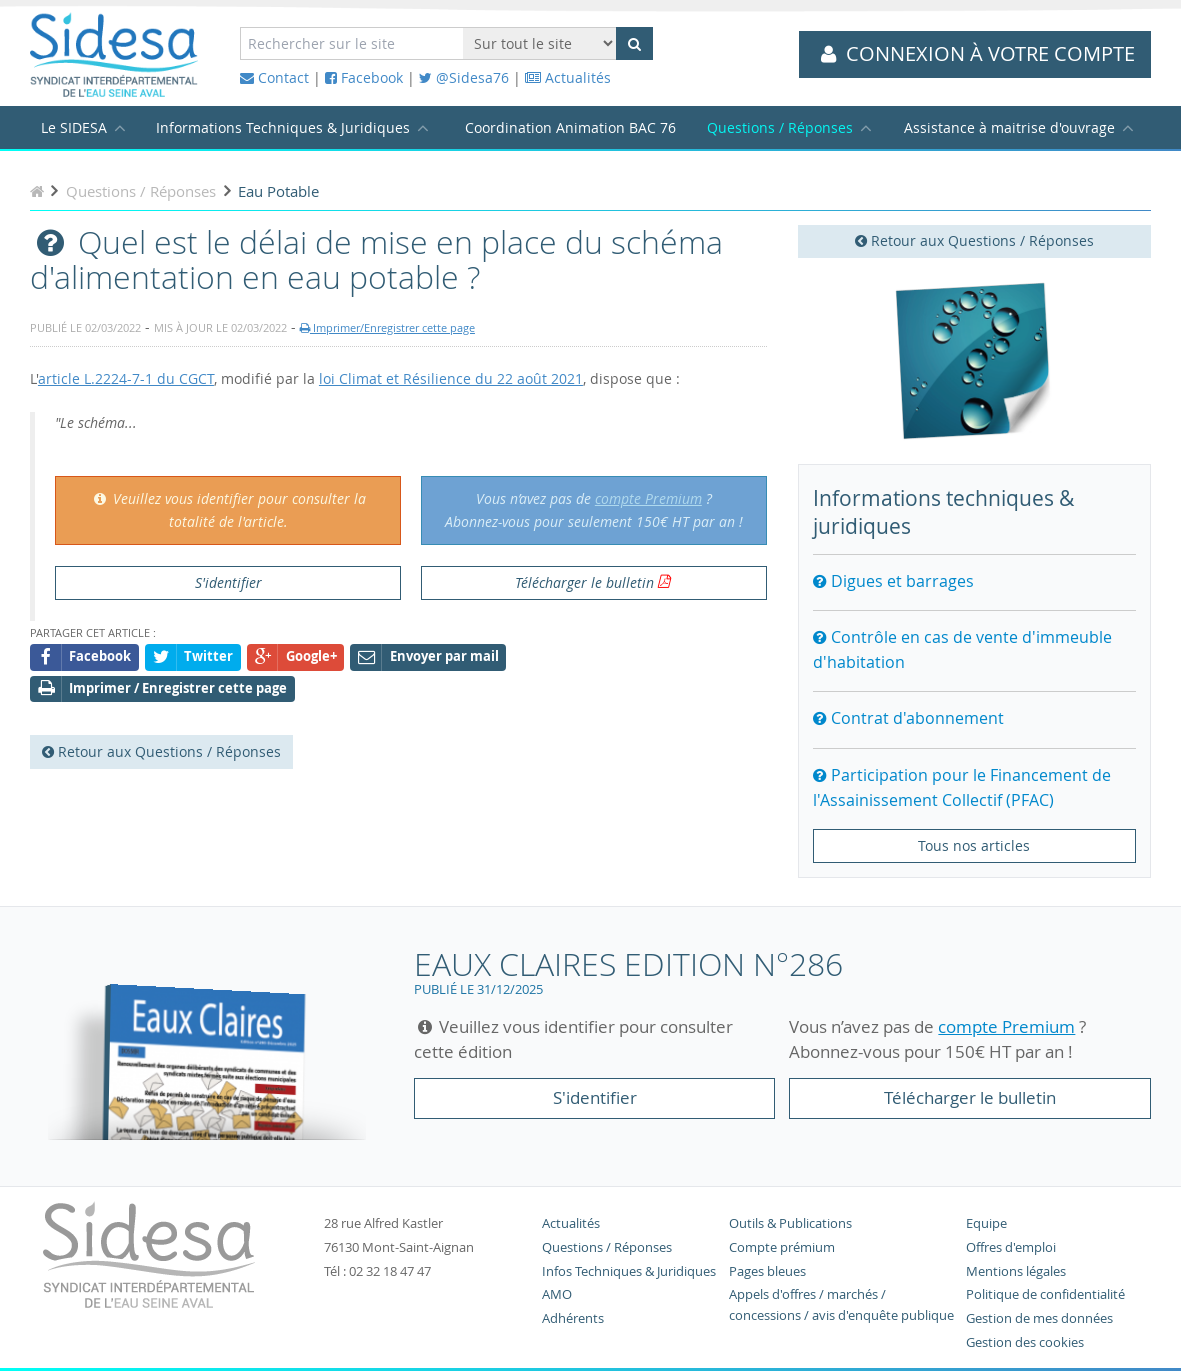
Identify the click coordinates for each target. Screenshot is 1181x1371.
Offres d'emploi (1011, 1247)
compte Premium (648, 498)
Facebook (364, 77)
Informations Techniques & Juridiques (283, 127)
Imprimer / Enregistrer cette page (162, 689)
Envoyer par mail (428, 657)
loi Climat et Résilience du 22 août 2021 (451, 378)
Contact (274, 77)
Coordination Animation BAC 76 (570, 127)
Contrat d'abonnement (908, 718)
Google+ (295, 657)
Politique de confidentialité (1045, 1294)
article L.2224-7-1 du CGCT (126, 378)
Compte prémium (782, 1247)
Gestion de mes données (1039, 1318)
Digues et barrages (893, 581)
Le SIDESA (74, 127)
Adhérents (573, 1318)
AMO (557, 1294)
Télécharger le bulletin (584, 582)
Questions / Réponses (780, 127)
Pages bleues (767, 1271)
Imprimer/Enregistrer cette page (387, 327)
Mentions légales (1016, 1271)
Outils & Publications (790, 1223)
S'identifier (228, 582)
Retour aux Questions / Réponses (974, 240)
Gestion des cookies (1025, 1342)
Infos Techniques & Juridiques (629, 1271)
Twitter (192, 657)
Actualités (568, 77)
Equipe (986, 1223)
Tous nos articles (974, 845)
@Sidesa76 (464, 77)
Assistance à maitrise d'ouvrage (1009, 127)
